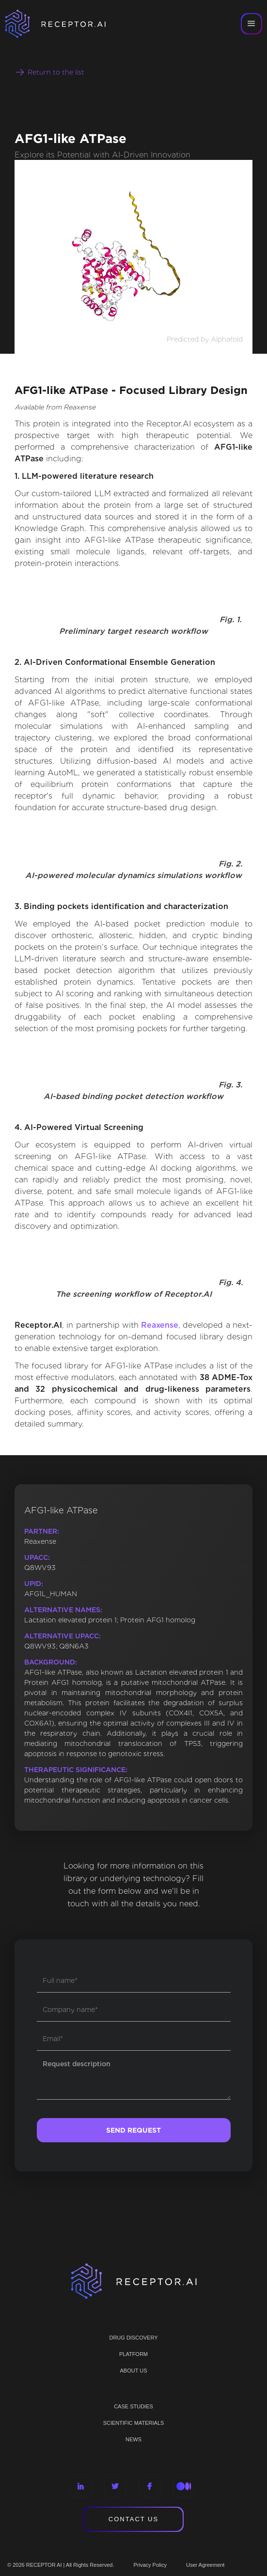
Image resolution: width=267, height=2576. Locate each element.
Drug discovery (133, 2337)
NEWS (133, 2439)
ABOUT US (133, 2370)
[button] (251, 23)
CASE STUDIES (133, 2406)
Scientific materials (133, 2423)
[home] (68, 24)
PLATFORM (133, 2354)
